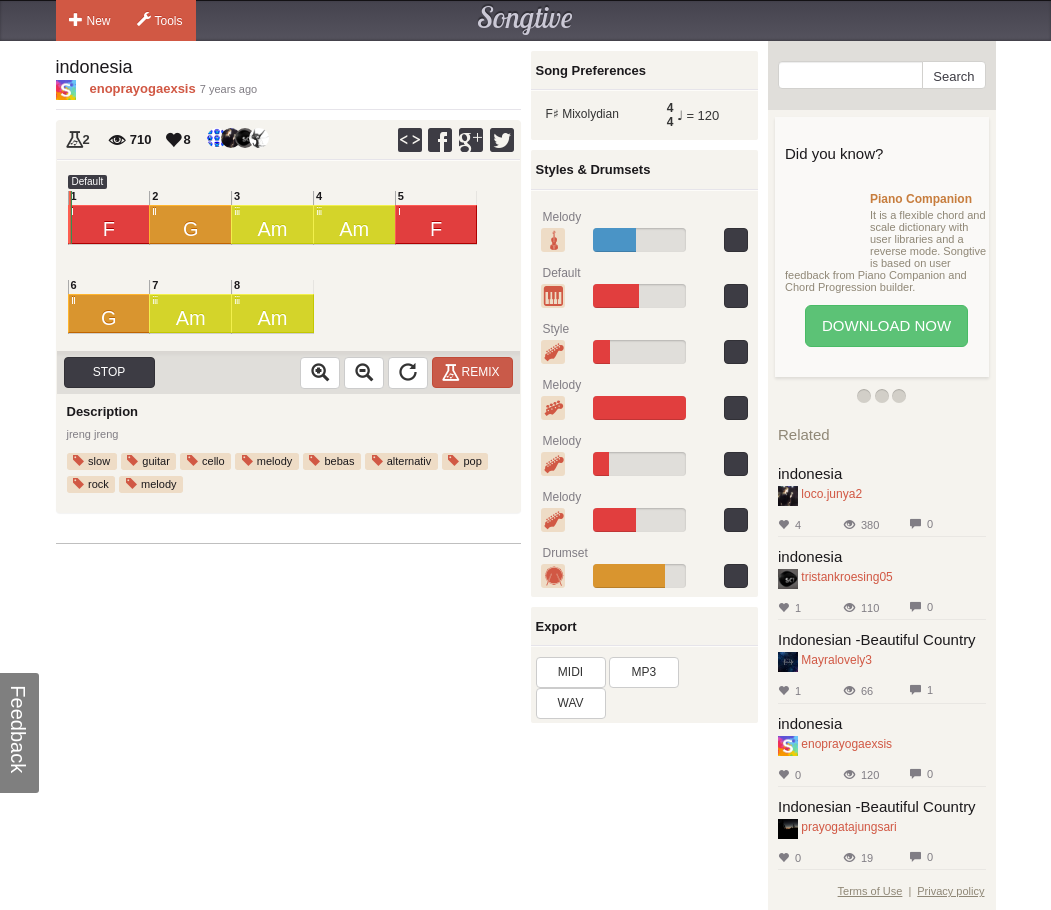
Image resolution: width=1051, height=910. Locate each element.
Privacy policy (950, 891)
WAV (571, 703)
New (90, 20)
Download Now (886, 325)
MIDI (570, 672)
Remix (473, 372)
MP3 (644, 672)
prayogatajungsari (848, 827)
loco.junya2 (831, 494)
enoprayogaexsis (143, 88)
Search (953, 76)
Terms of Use (870, 891)
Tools (160, 20)
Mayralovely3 (836, 660)
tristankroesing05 (846, 577)
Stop (109, 372)
